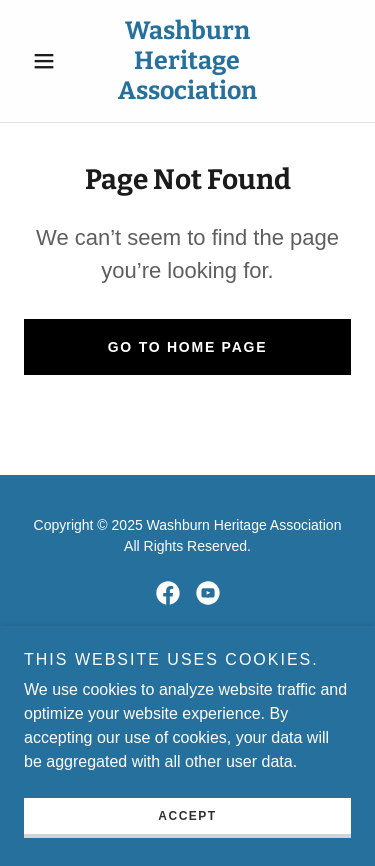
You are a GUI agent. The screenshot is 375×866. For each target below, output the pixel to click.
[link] (187, 61)
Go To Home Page (188, 347)
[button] (48, 61)
